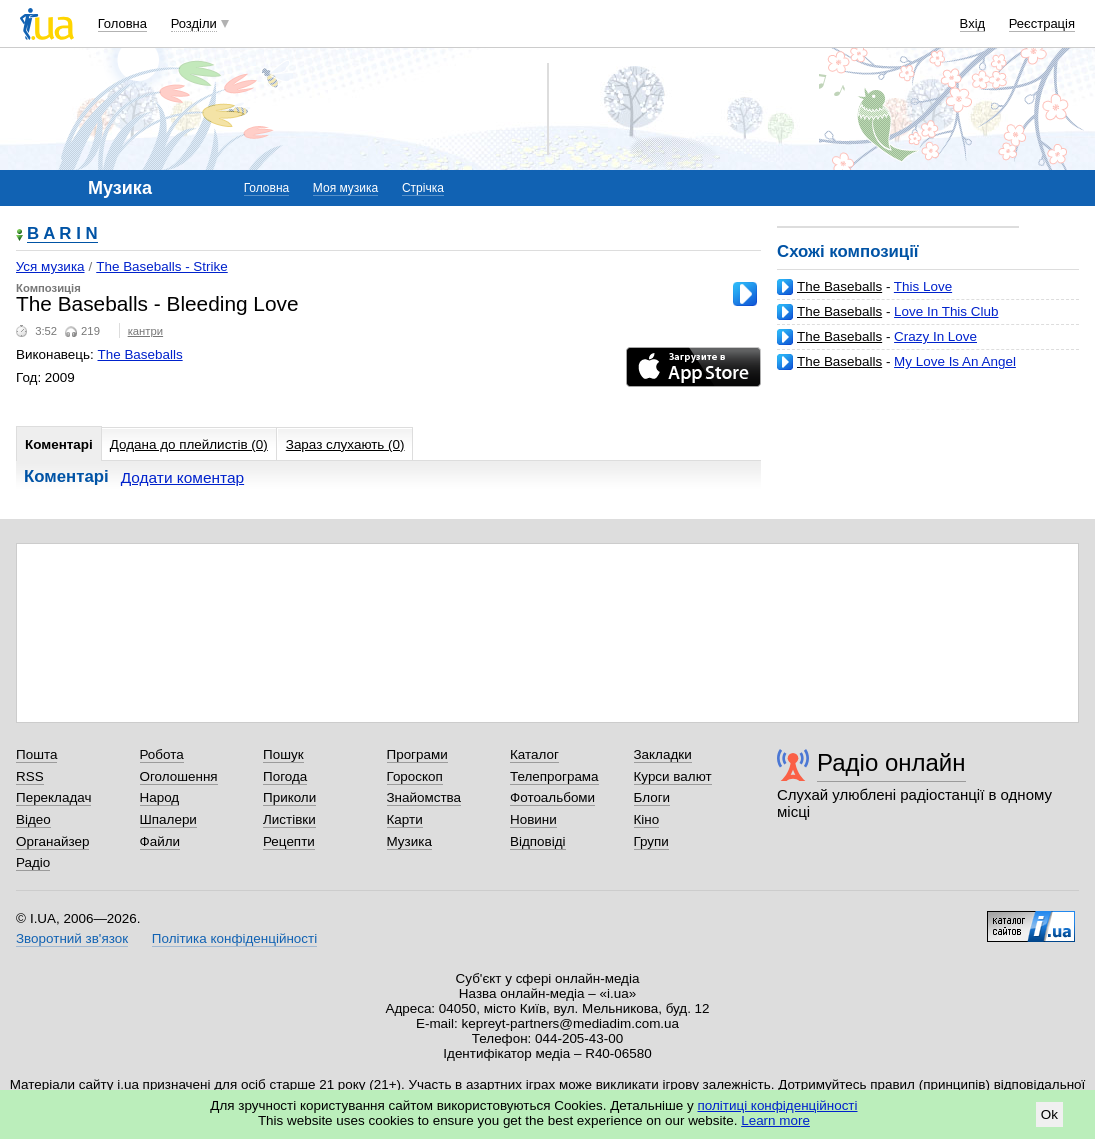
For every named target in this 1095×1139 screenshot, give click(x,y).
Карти (405, 819)
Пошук (283, 754)
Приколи (289, 797)
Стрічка (423, 188)
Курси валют (673, 776)
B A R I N (62, 234)
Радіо (33, 862)
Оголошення (179, 776)
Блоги (652, 797)
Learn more (775, 1120)
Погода (285, 776)
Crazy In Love (935, 336)
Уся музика (50, 266)
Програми (417, 754)
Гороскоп (415, 776)
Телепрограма (554, 776)
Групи (651, 841)
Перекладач (53, 797)
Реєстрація (1042, 23)
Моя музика (345, 188)
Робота (162, 754)
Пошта (36, 754)
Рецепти (289, 841)
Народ (160, 797)
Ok (1049, 1114)
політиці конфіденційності (778, 1105)
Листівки (289, 819)
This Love (923, 286)
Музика (409, 841)
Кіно (647, 819)
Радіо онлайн (891, 762)
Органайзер (52, 841)
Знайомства (424, 797)
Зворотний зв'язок (72, 938)
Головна (122, 23)
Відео (33, 819)
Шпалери (168, 819)
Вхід (973, 23)
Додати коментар (182, 477)
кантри (145, 331)
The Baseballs (839, 286)
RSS (30, 776)
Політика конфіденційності (234, 938)
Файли (160, 841)
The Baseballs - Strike (161, 266)
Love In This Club (946, 311)
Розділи (194, 23)
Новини (533, 819)
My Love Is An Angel (955, 361)
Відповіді (538, 841)
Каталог (534, 754)
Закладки (663, 754)
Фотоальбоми (552, 797)
